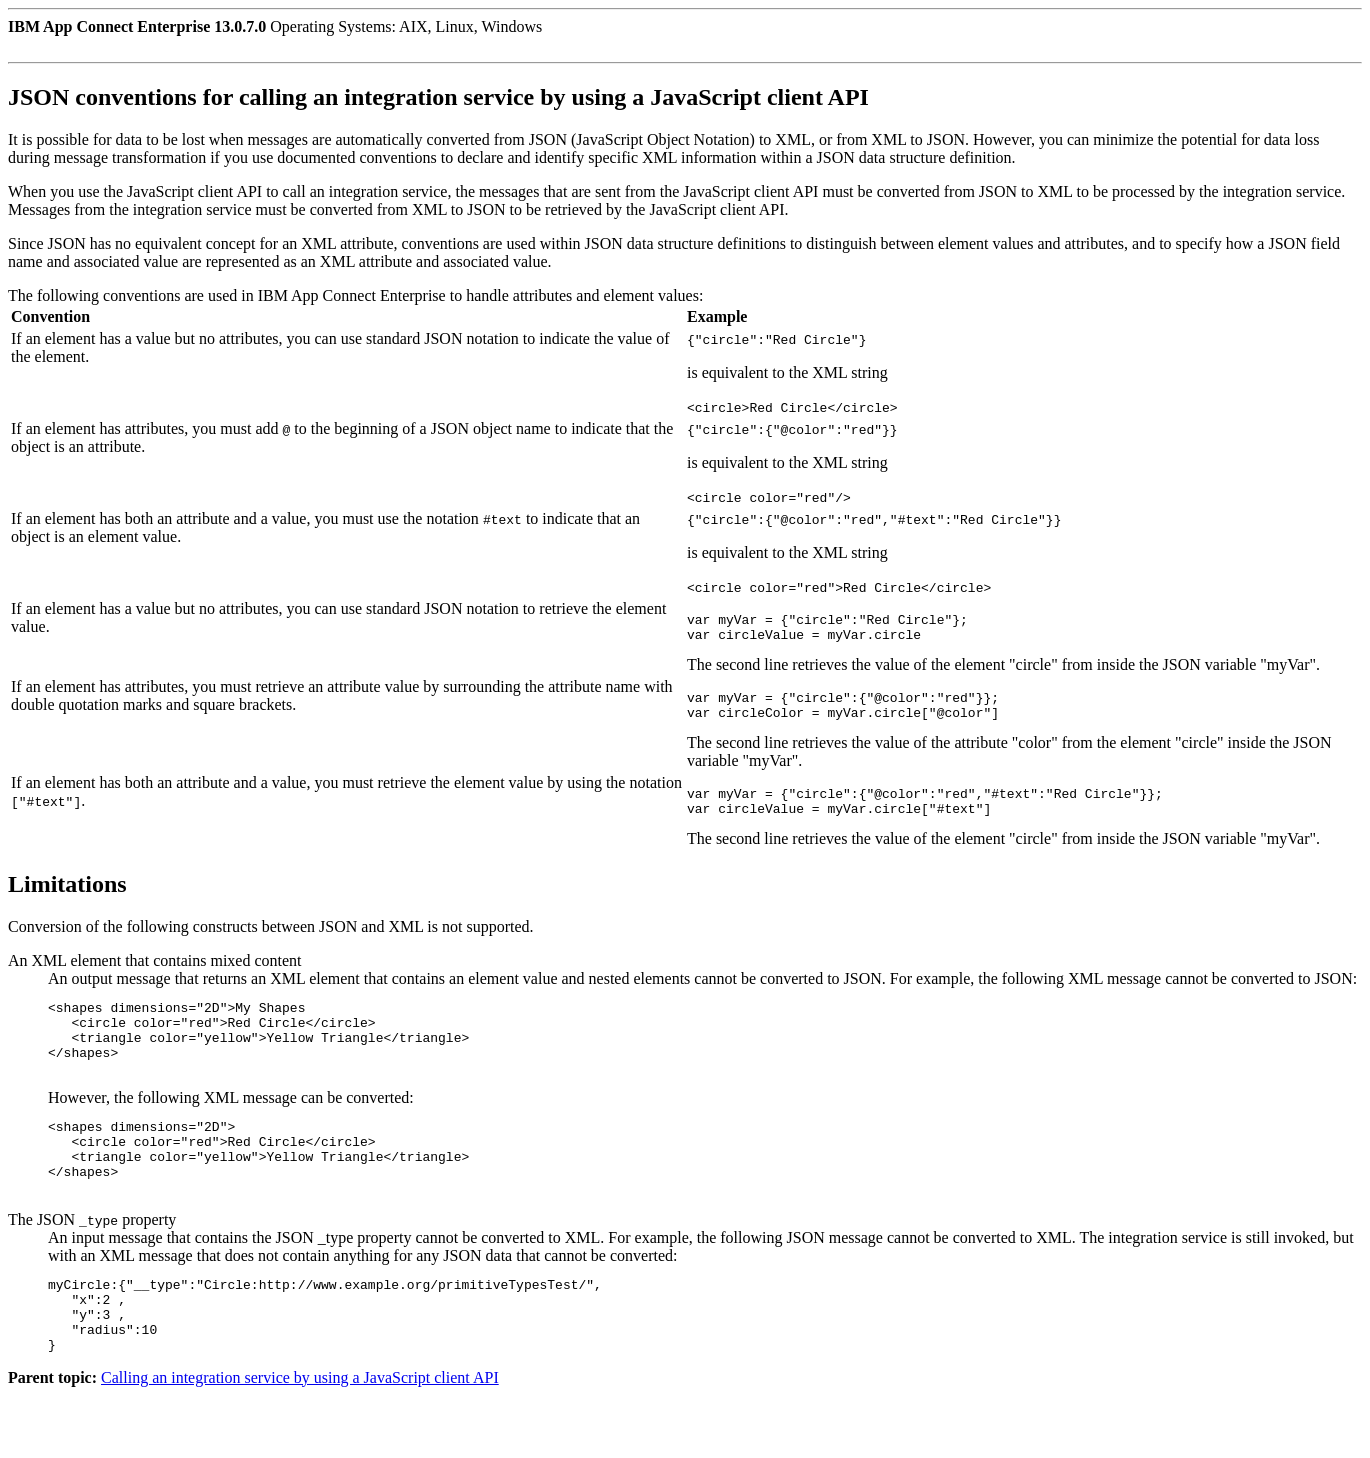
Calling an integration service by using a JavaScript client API (300, 1440)
